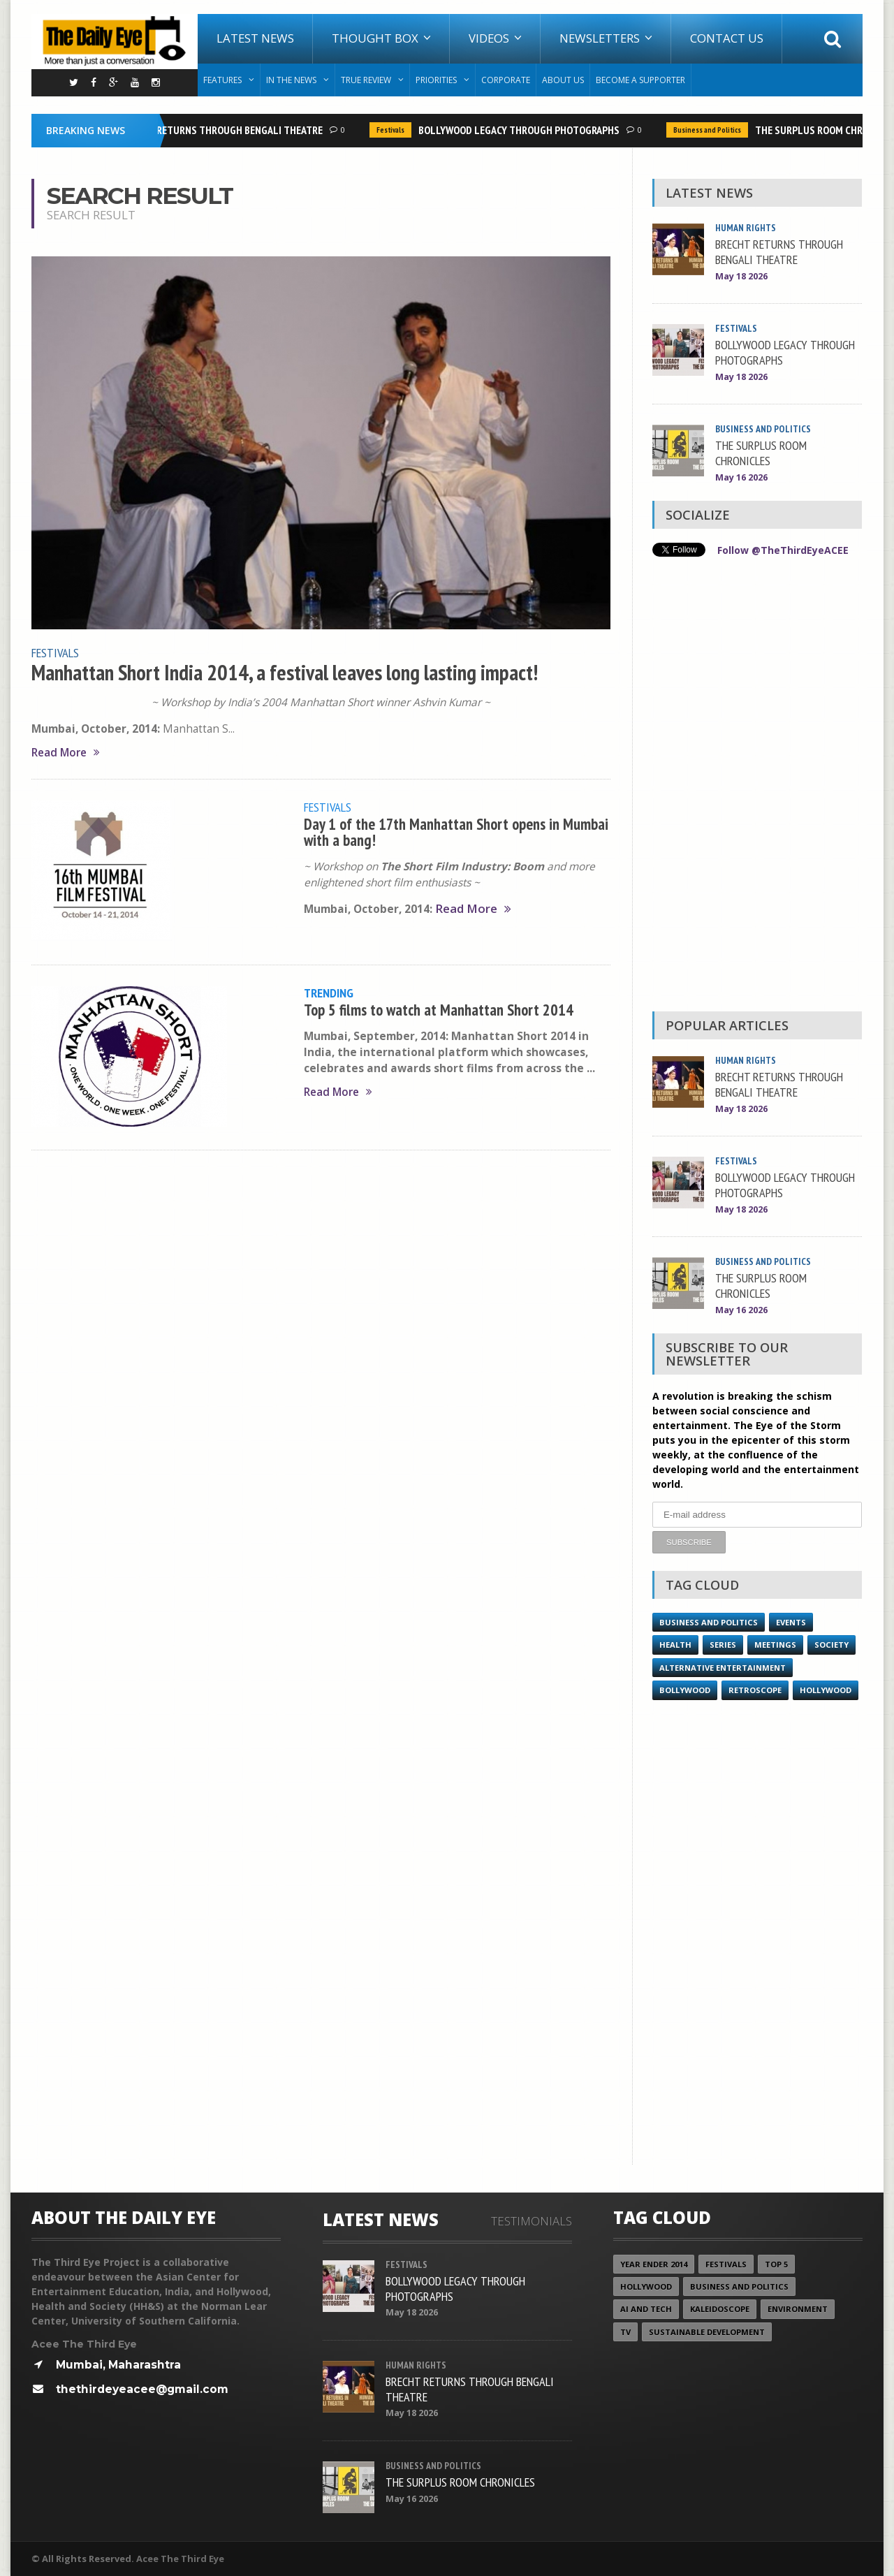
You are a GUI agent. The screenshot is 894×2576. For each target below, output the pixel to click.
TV (625, 2332)
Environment (798, 2309)
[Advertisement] (757, 787)
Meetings (775, 1644)
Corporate (505, 80)
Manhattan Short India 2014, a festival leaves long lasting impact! (284, 673)
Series (723, 1644)
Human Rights (745, 227)
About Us (563, 80)
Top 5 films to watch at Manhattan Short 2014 (438, 1010)
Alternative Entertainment (722, 1667)
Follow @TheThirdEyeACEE (783, 550)
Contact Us (726, 38)
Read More (65, 752)
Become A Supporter (640, 80)
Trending (328, 992)
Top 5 (776, 2264)
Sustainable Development (707, 2332)
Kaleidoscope (719, 2309)
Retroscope (755, 1690)
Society (831, 1644)
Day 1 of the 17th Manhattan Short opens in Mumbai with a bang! (456, 831)
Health (675, 1644)
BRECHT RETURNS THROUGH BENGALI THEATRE (226, 130)
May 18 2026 (741, 276)
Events (791, 1622)
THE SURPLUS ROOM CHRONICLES (761, 453)
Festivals (395, 130)
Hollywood (825, 1690)
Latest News (255, 38)
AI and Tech (646, 2309)
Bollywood (684, 1690)
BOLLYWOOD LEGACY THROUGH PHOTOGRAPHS (523, 130)
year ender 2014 (653, 2264)
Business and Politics (711, 130)
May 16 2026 (741, 477)
